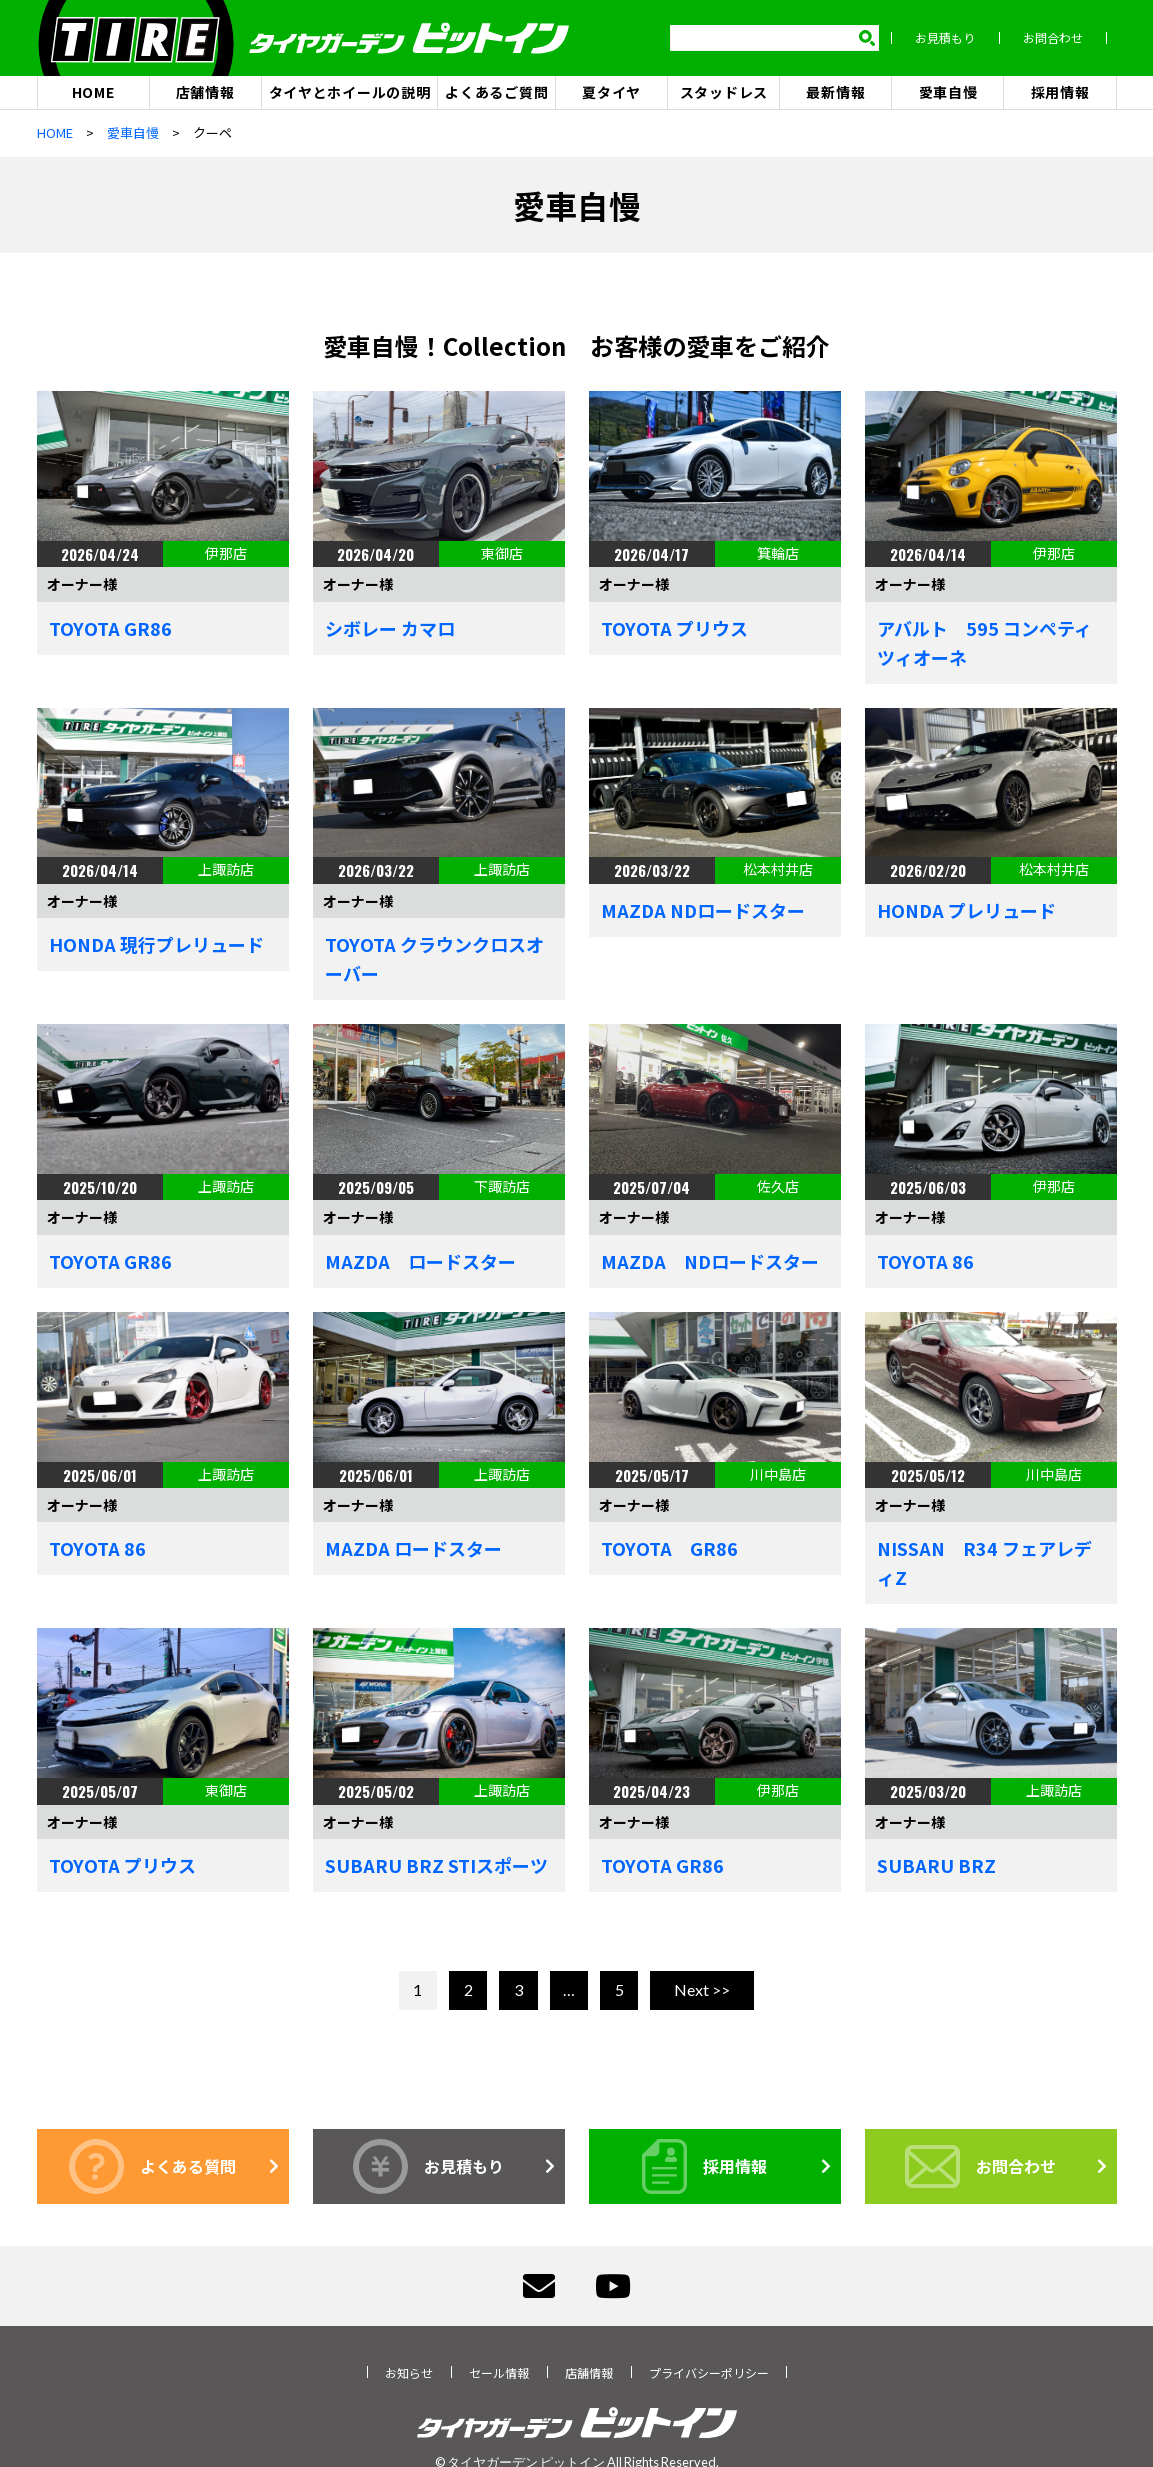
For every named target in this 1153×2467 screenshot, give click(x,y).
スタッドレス (724, 92)
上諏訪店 (226, 870)
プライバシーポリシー (709, 2372)
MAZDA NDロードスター (703, 910)
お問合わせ (1063, 38)
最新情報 (835, 92)
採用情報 (1060, 92)
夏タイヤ (611, 92)
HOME (93, 92)
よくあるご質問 (496, 92)
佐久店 (778, 1187)
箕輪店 (778, 554)
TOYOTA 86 (925, 1262)
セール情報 (499, 2372)
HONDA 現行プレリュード (156, 945)
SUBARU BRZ (936, 1866)
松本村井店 (778, 870)
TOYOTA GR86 (110, 628)
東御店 (502, 554)
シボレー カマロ (390, 628)
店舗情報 (205, 92)
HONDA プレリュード (966, 910)
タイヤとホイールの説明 (350, 92)
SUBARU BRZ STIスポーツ (436, 1866)
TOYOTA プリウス (674, 628)
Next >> (702, 1990)
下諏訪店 (502, 1187)
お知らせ (409, 2372)
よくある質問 (152, 2166)
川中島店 (778, 1474)
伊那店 (226, 554)
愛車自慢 (948, 92)
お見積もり (955, 38)
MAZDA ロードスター (420, 1262)
